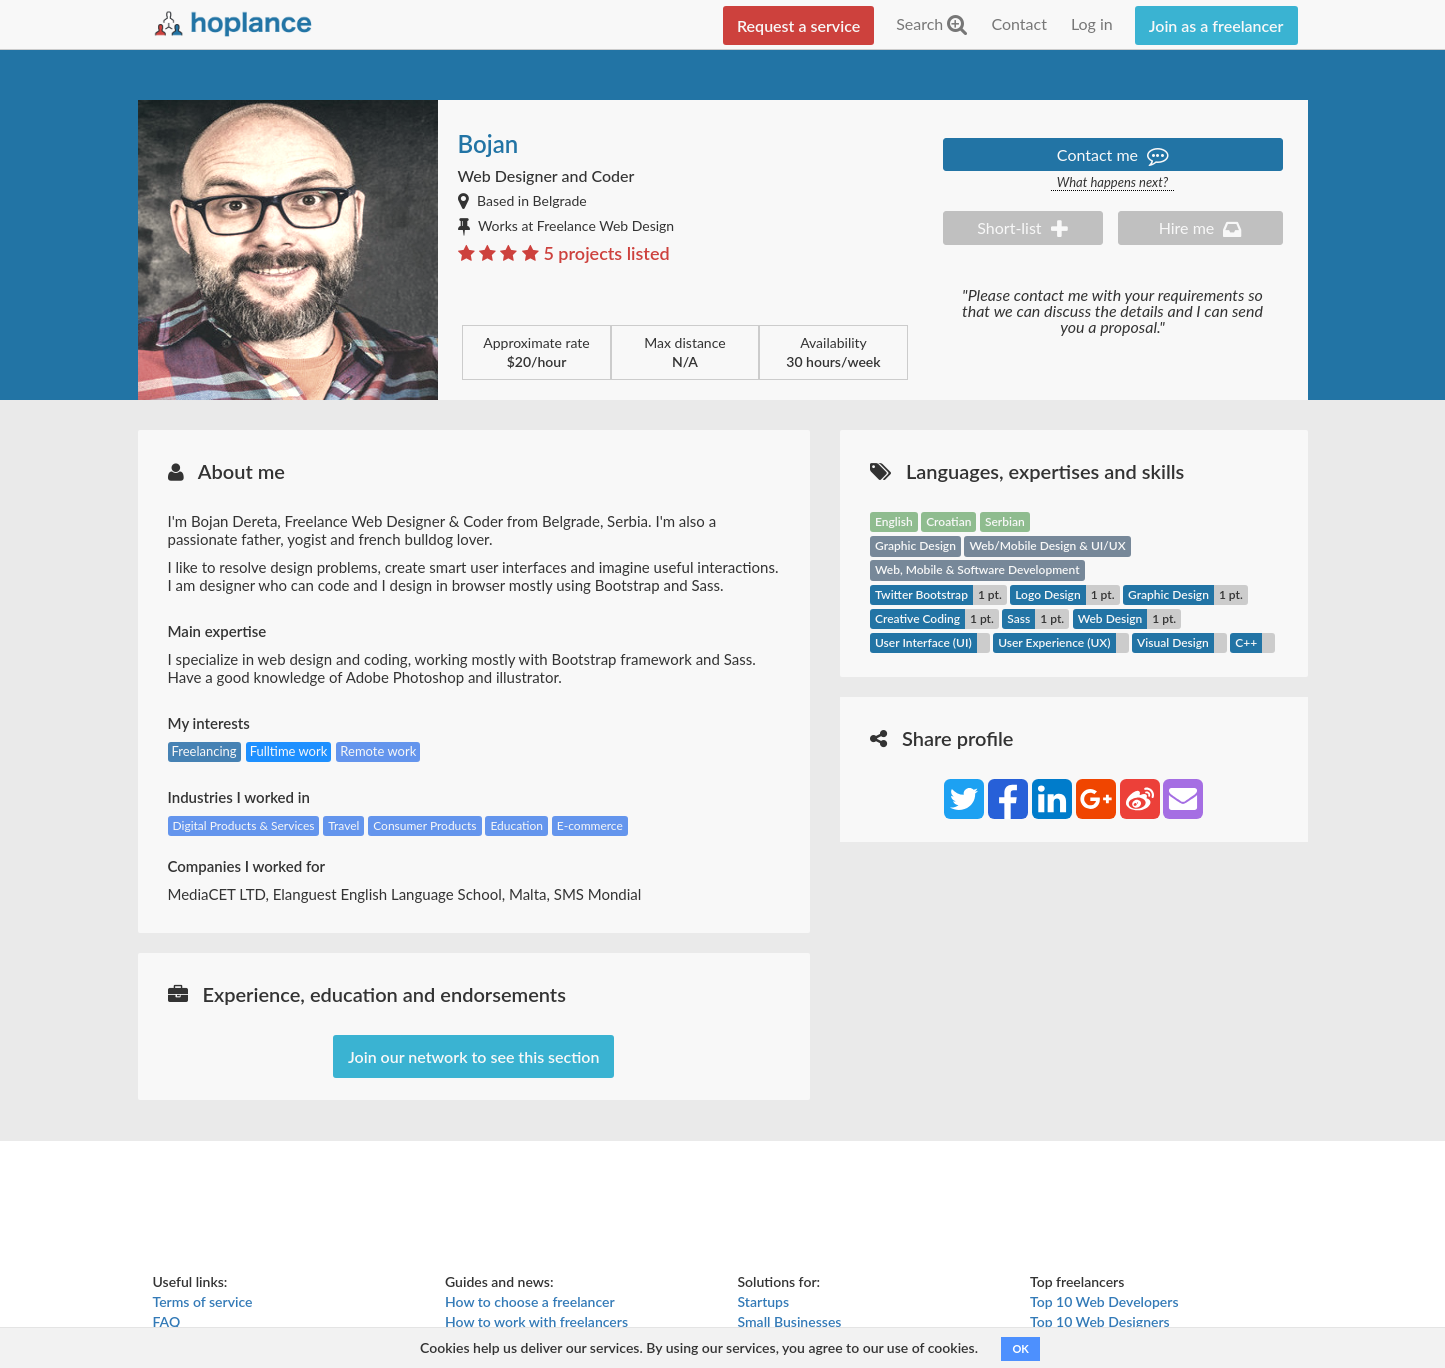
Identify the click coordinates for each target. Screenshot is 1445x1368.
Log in (1092, 23)
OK (1020, 1348)
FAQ (167, 1321)
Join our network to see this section (473, 1056)
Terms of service (203, 1301)
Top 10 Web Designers (1100, 1321)
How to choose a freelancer (530, 1301)
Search (931, 23)
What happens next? (1112, 182)
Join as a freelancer (1216, 25)
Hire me (1200, 227)
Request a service (798, 25)
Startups (764, 1301)
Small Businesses (790, 1321)
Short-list (1022, 227)
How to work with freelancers (536, 1321)
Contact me (1112, 154)
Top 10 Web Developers (1104, 1301)
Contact (1018, 23)
